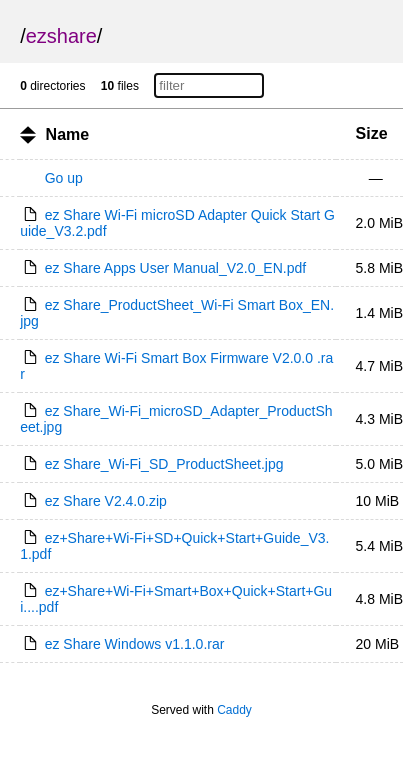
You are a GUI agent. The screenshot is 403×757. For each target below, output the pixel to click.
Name (68, 134)
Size (372, 133)
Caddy (234, 710)
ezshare (61, 36)
